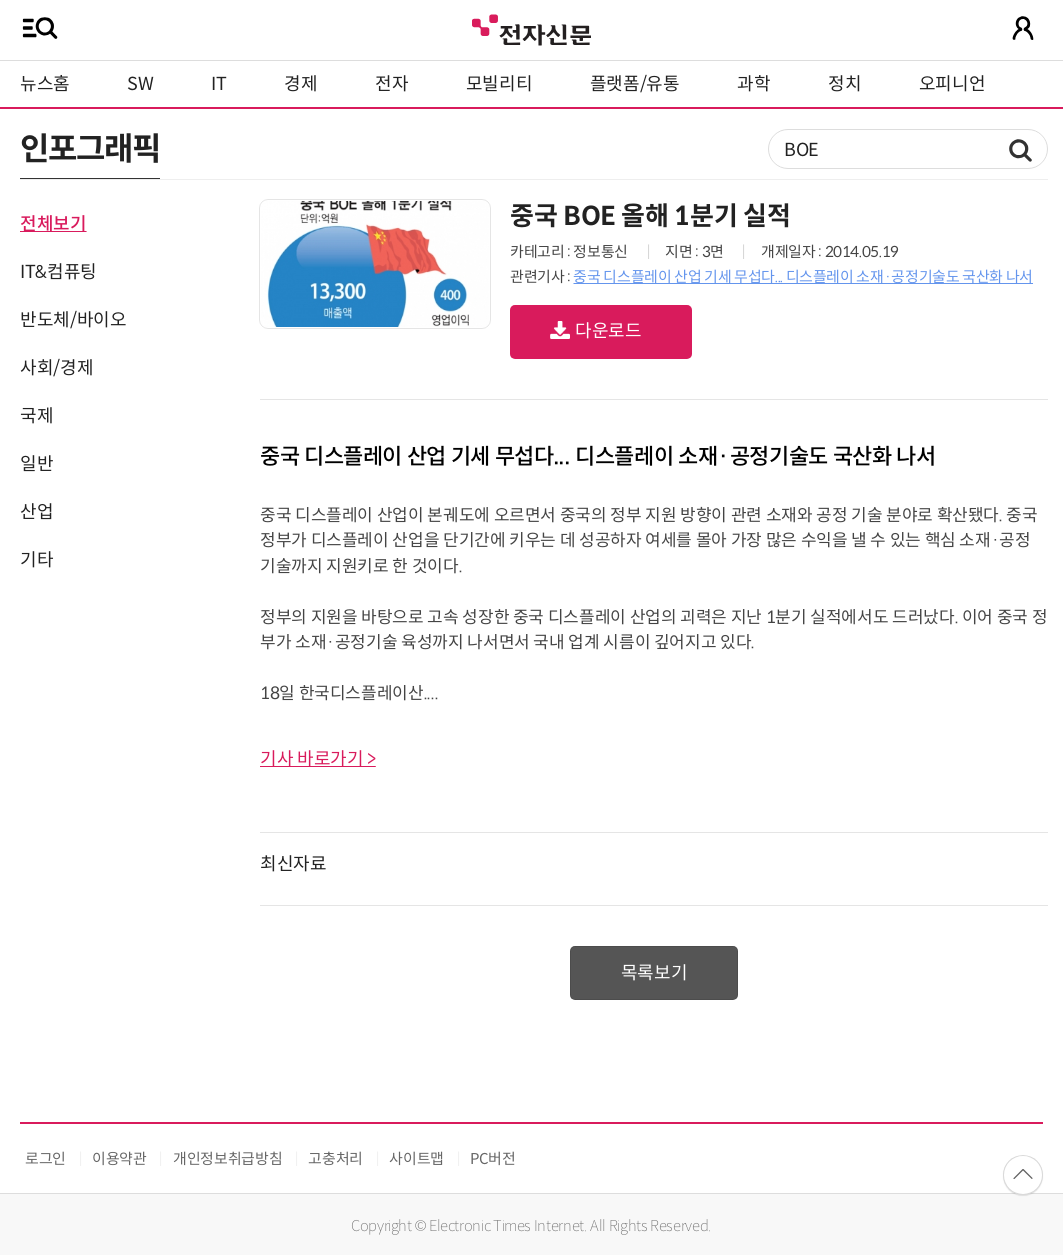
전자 (391, 84)
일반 (36, 464)
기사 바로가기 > (318, 759)
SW (140, 84)
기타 (36, 560)
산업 (36, 512)
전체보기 (53, 224)
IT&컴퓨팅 (58, 272)
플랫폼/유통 (635, 84)
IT (218, 84)
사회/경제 (56, 368)
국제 (36, 416)
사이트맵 (416, 1158)
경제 (300, 84)
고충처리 (335, 1158)
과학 (753, 84)
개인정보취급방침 (227, 1158)
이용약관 (119, 1158)
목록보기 (654, 973)
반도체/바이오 (73, 320)
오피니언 (952, 84)
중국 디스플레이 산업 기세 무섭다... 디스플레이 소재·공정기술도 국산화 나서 (803, 276)
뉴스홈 (45, 84)
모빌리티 (499, 84)
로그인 (45, 1158)
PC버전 (493, 1158)
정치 (844, 84)
